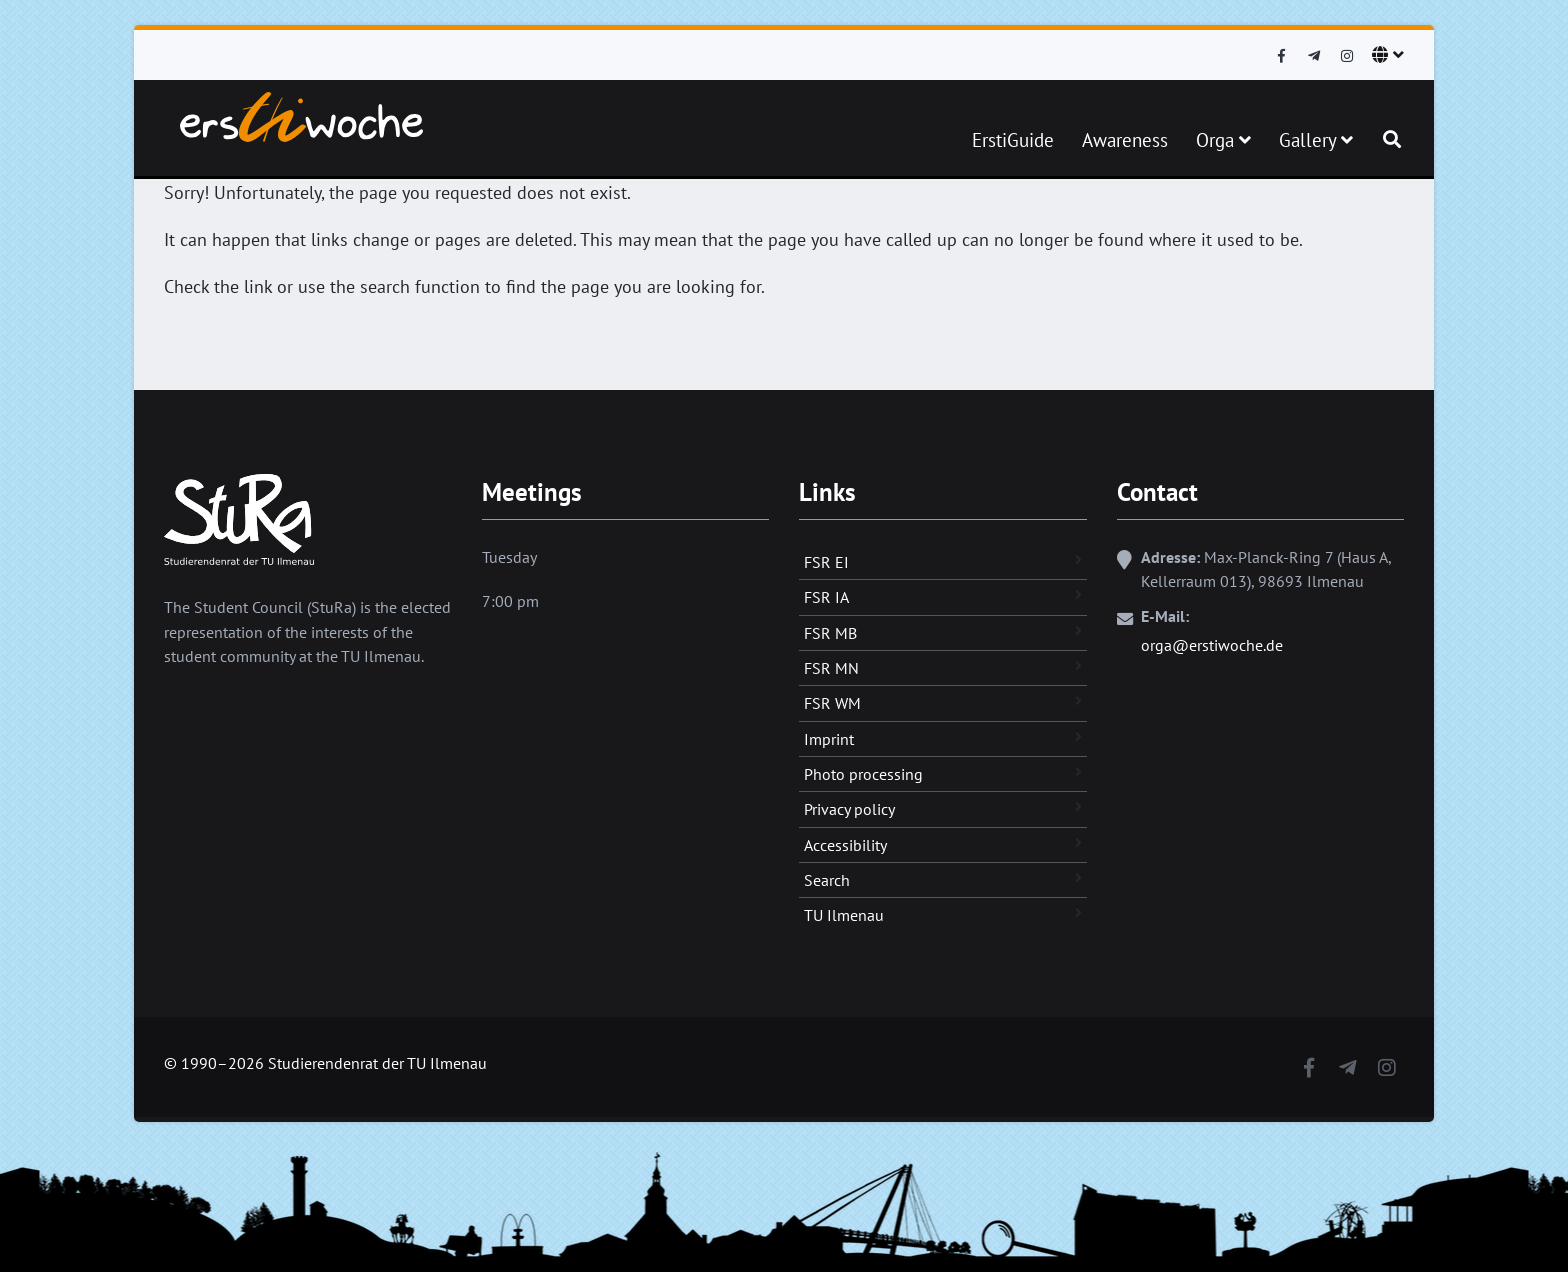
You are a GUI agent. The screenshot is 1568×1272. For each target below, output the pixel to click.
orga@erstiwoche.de (1212, 645)
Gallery (1316, 140)
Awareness (1125, 140)
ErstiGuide (1013, 140)
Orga (1223, 140)
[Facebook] (1281, 56)
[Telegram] (1314, 56)
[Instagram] (1347, 56)
